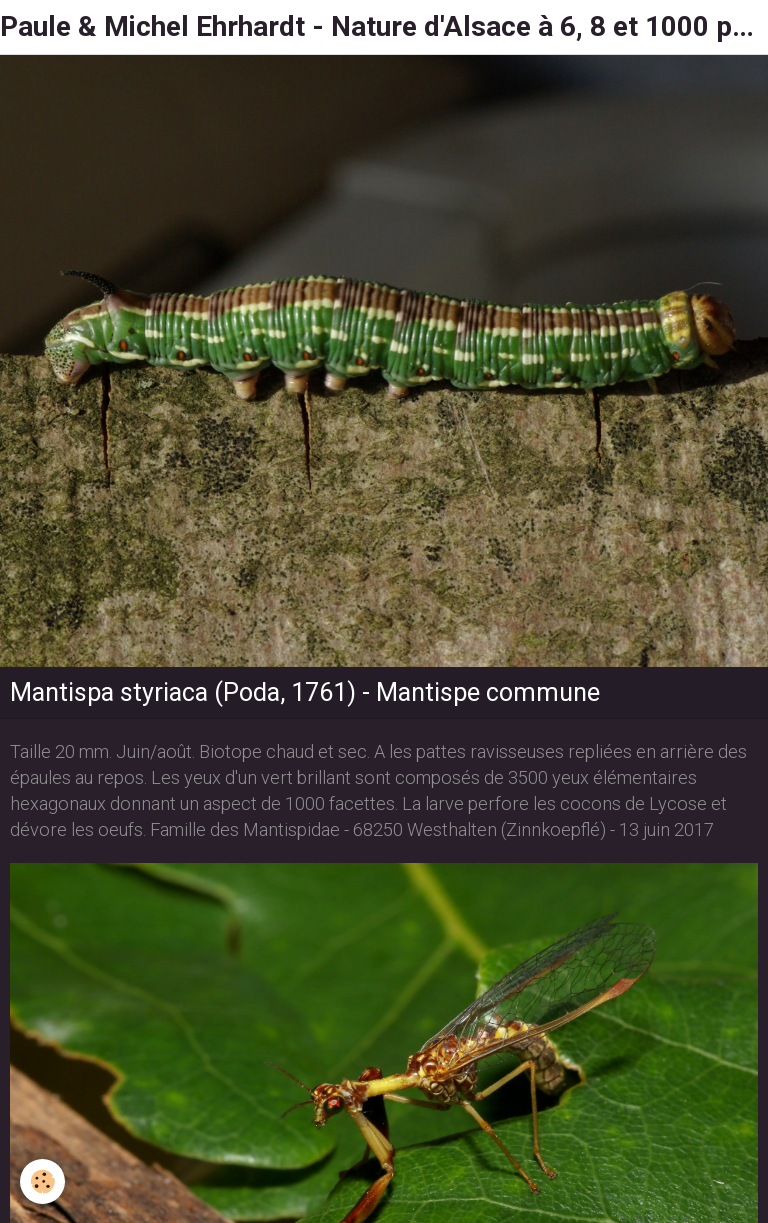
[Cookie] (42, 1181)
